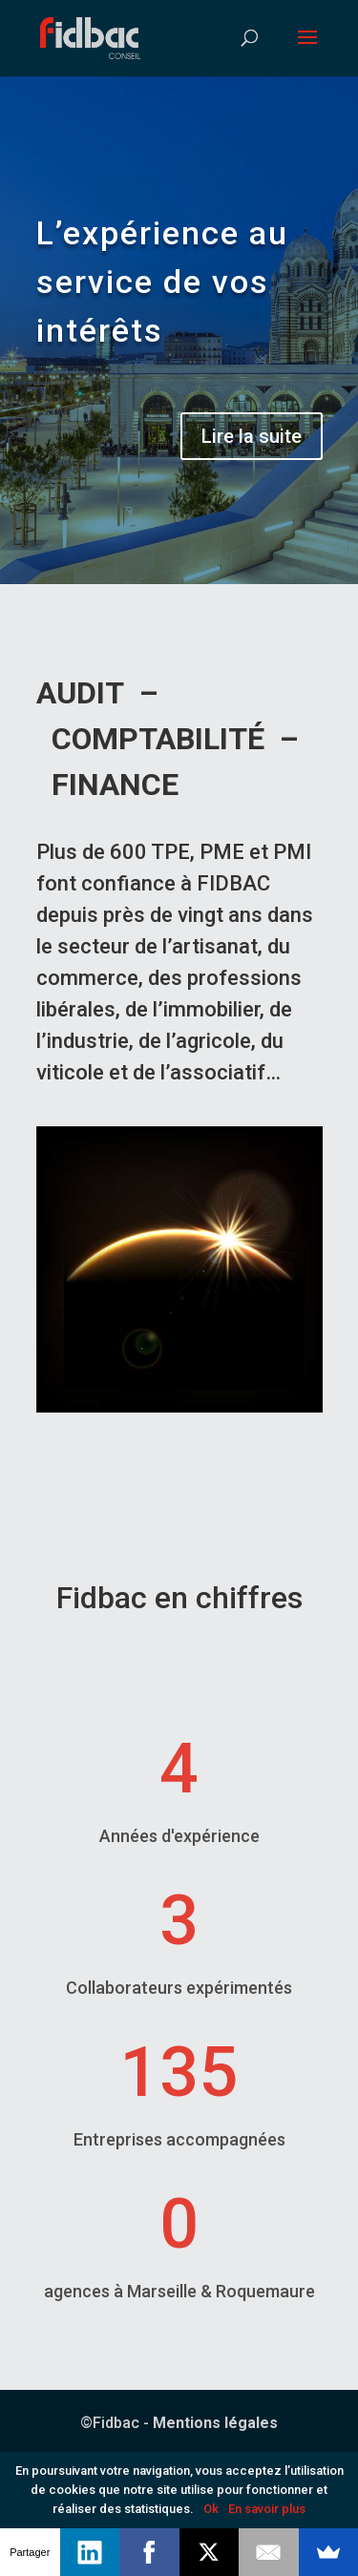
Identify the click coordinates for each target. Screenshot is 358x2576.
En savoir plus (266, 2509)
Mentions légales (215, 2423)
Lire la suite (251, 436)
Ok (211, 2509)
